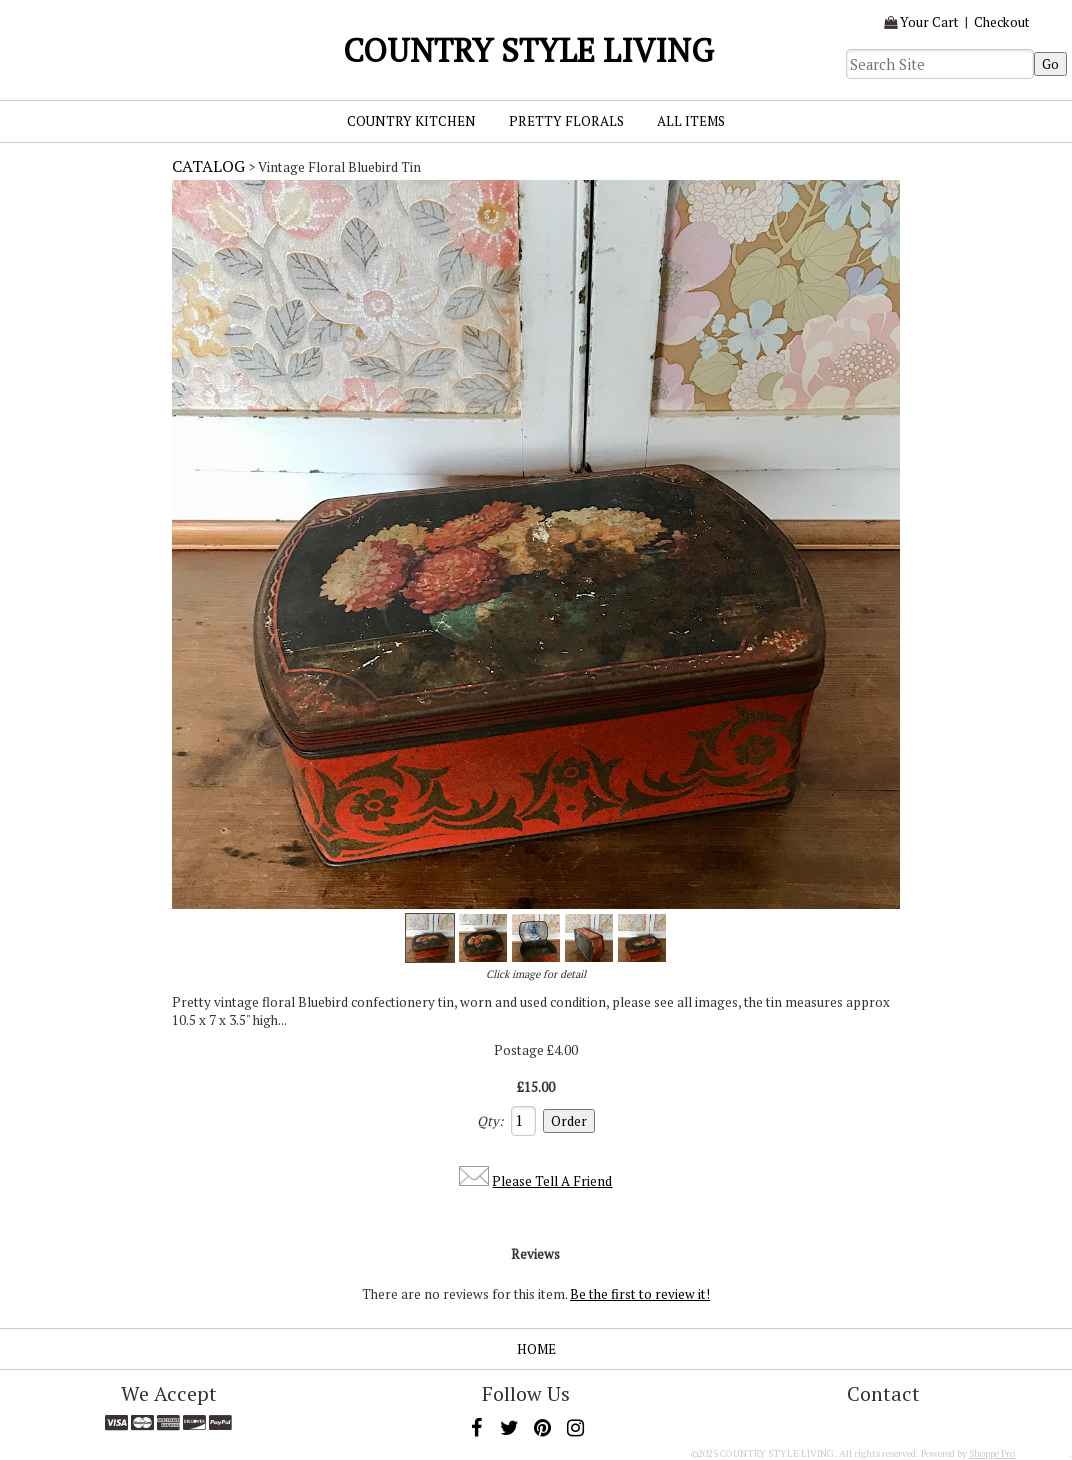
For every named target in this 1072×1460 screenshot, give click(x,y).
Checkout (1002, 22)
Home (536, 1349)
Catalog (208, 166)
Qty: (490, 1121)
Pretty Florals (566, 121)
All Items (691, 121)
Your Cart (929, 22)
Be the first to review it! (640, 1294)
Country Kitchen (411, 121)
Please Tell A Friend (552, 1181)
